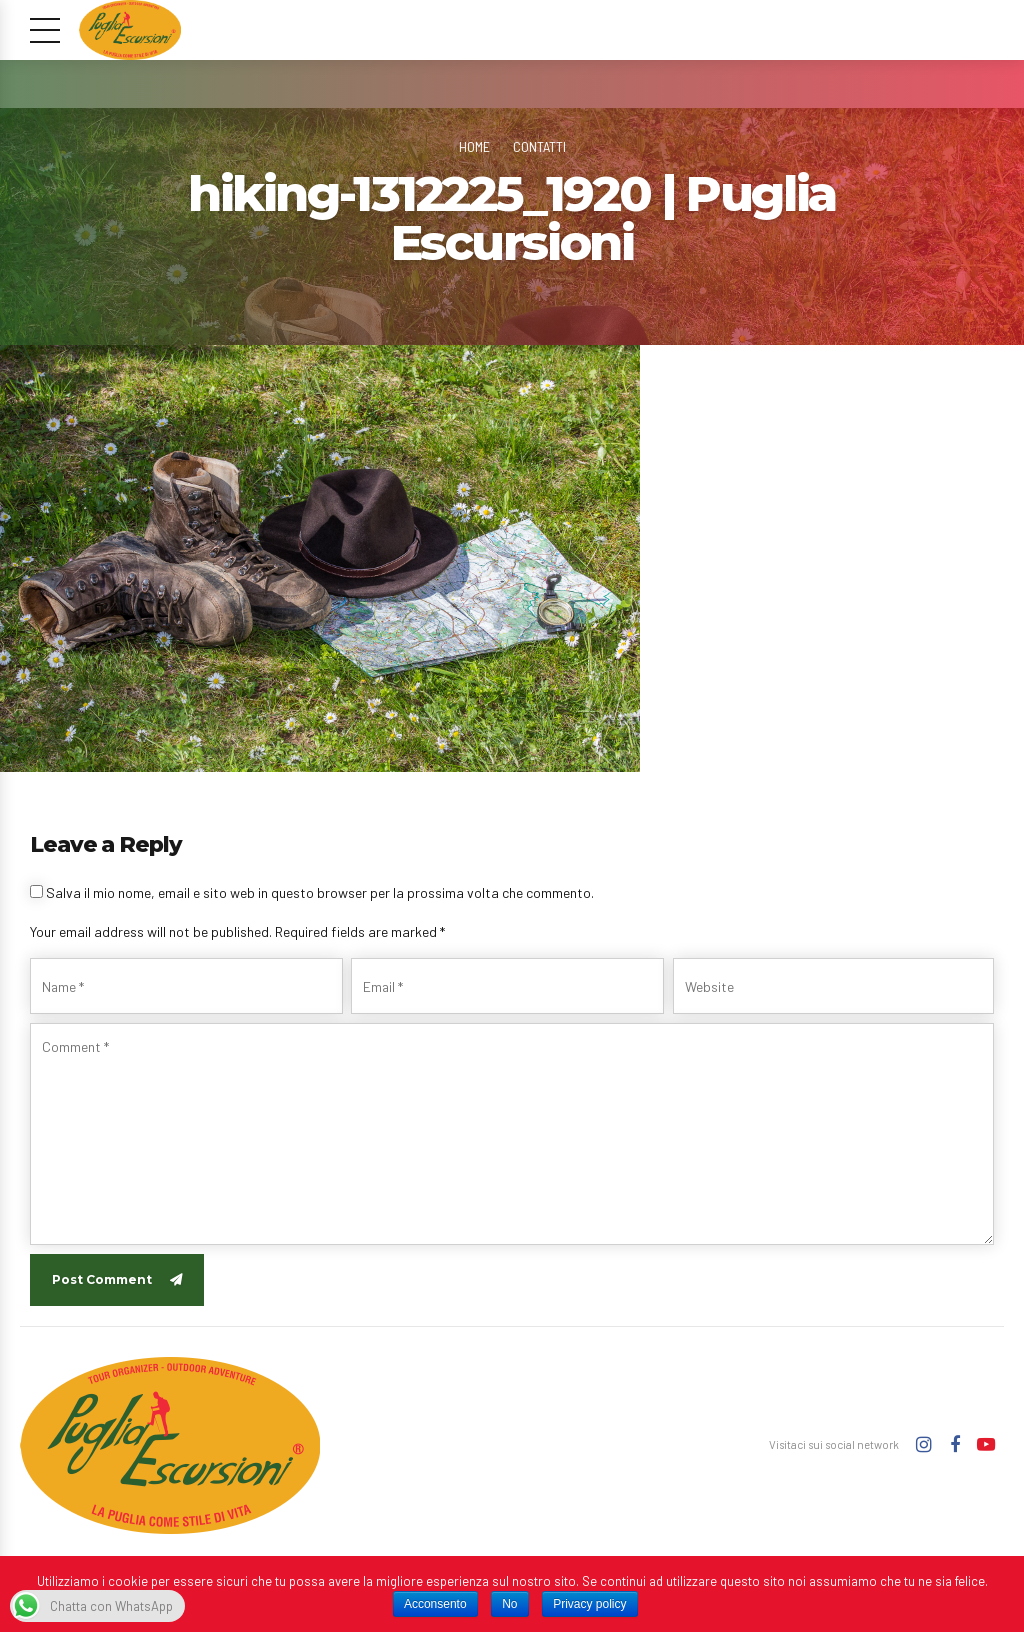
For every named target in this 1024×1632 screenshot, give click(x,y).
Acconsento (435, 1604)
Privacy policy (589, 1604)
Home (474, 146)
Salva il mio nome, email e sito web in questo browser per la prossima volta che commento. (320, 892)
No (509, 1604)
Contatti (539, 146)
